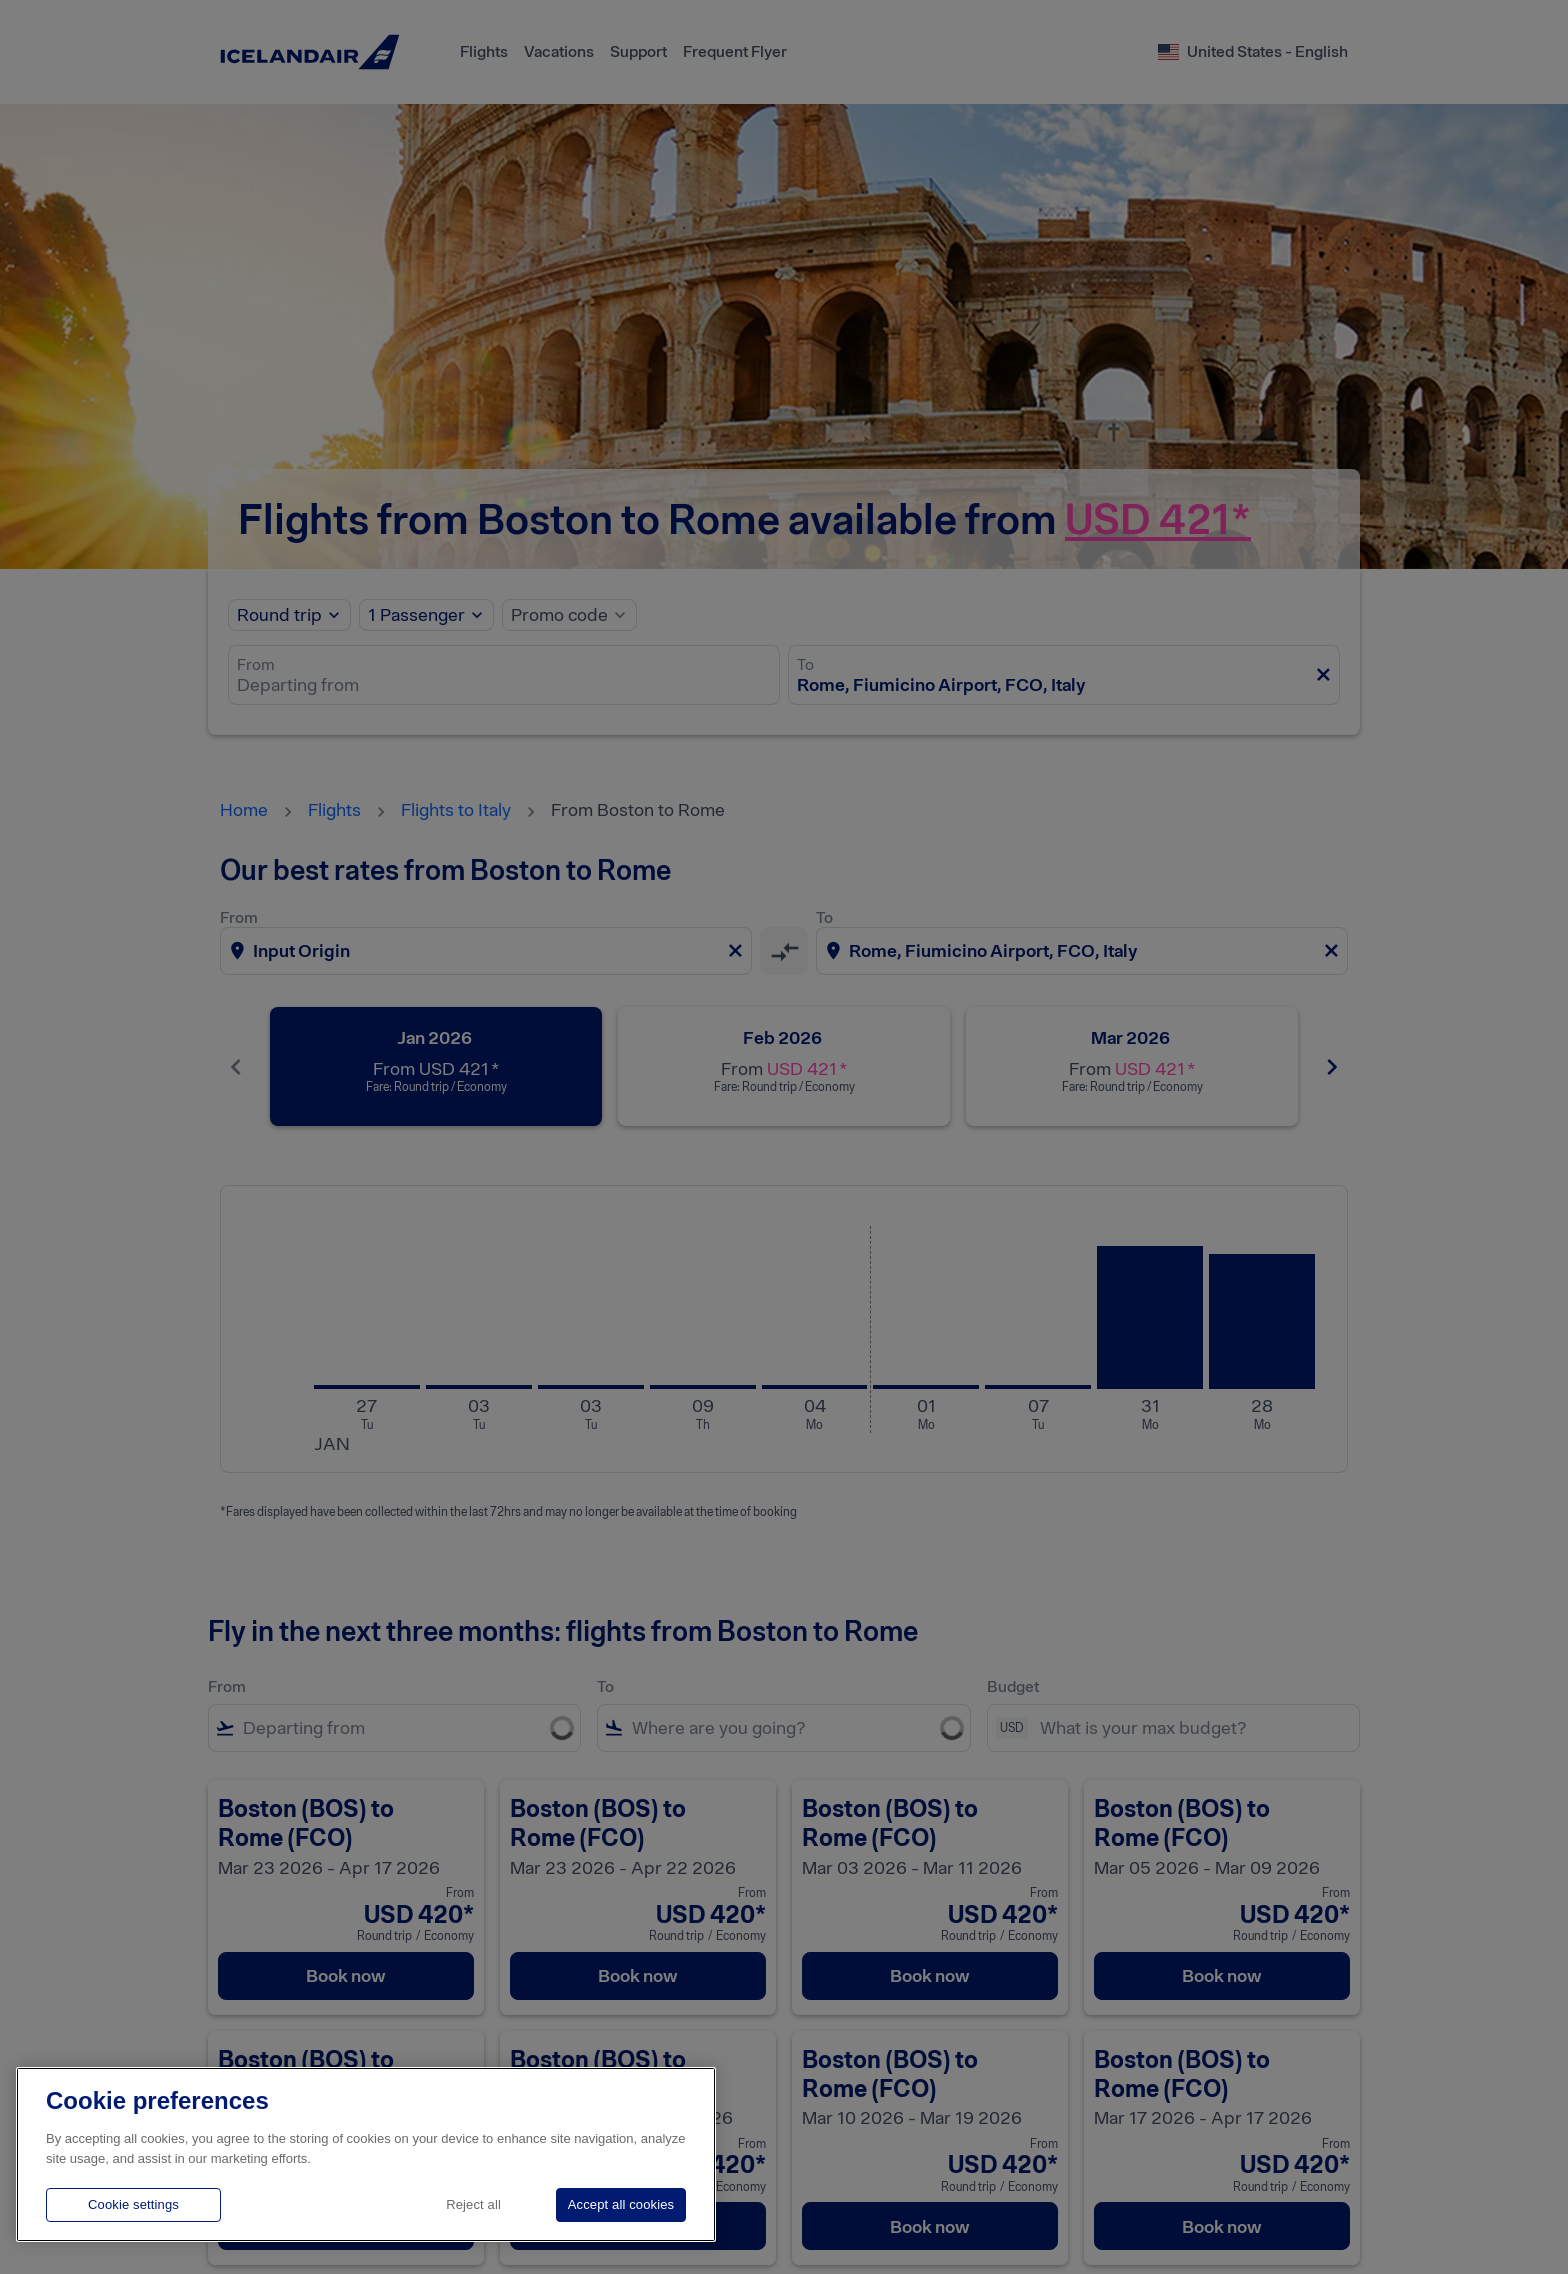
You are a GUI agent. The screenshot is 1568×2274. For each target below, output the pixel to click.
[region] (366, 2154)
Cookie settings (133, 2204)
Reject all (473, 2204)
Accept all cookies (621, 2204)
